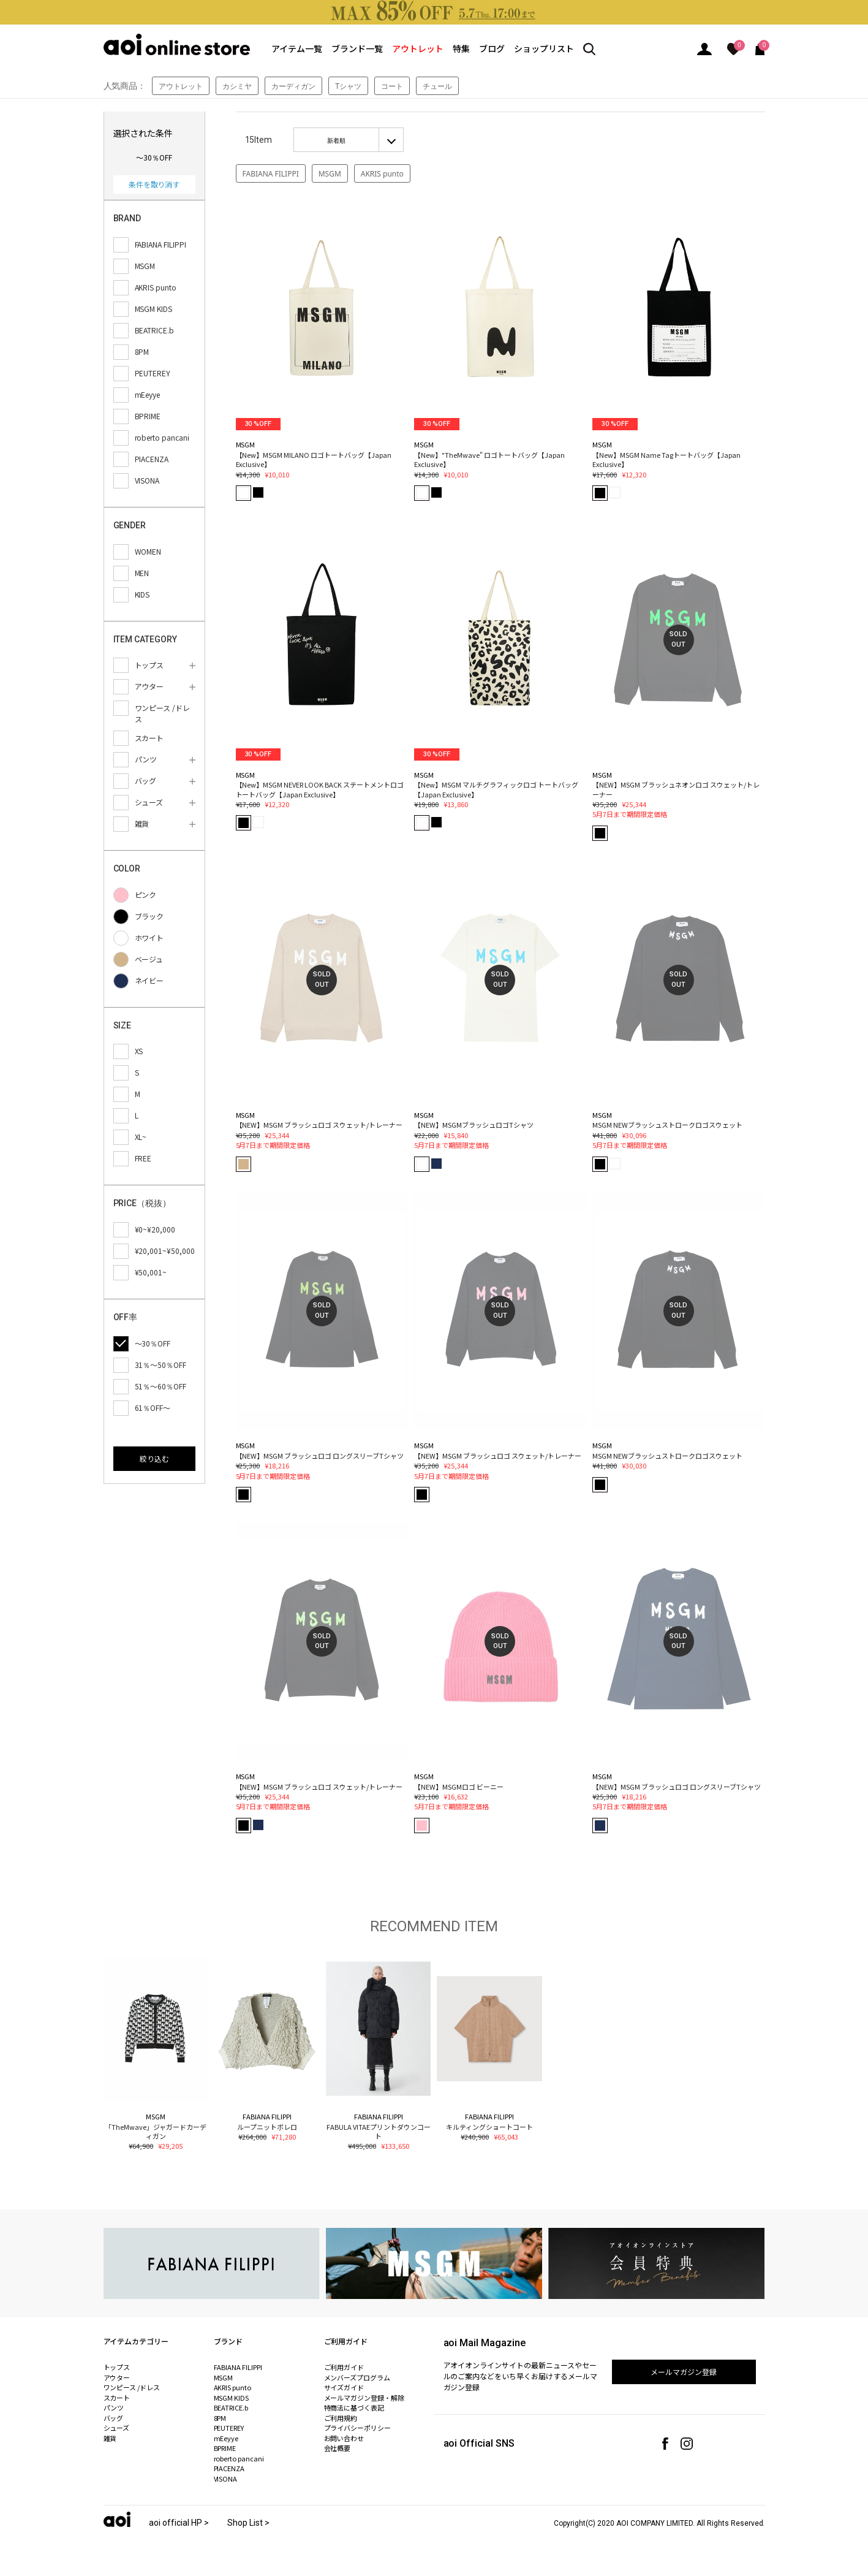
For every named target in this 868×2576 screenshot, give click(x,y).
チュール (437, 86)
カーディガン (293, 86)
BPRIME (225, 2448)
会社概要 (337, 2448)
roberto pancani (239, 2458)
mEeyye (226, 2438)
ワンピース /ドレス (132, 2387)
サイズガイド (344, 2387)
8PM (220, 2418)
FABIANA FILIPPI (271, 174)
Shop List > (248, 2522)
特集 (461, 48)
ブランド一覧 (357, 48)
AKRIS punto (382, 174)
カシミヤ (237, 86)
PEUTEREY (229, 2428)
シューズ (117, 2428)
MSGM (330, 174)
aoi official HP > (179, 2522)
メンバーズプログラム (357, 2377)
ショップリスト (544, 48)
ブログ (492, 48)
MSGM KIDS (231, 2398)
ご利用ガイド (344, 2367)
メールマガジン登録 (684, 2371)
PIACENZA (229, 2468)
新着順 (336, 140)
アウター (117, 2377)
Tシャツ (348, 86)
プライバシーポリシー (357, 2428)
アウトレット (417, 48)
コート (392, 86)
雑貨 (110, 2438)
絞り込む (154, 1458)
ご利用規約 (341, 2418)
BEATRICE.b (231, 2407)
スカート (117, 2398)
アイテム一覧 (296, 48)
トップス (117, 2367)
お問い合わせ (344, 2438)
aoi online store (177, 44)
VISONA (226, 2478)
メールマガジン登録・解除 (364, 2398)
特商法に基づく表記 (354, 2407)
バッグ (114, 2418)
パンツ (114, 2407)
